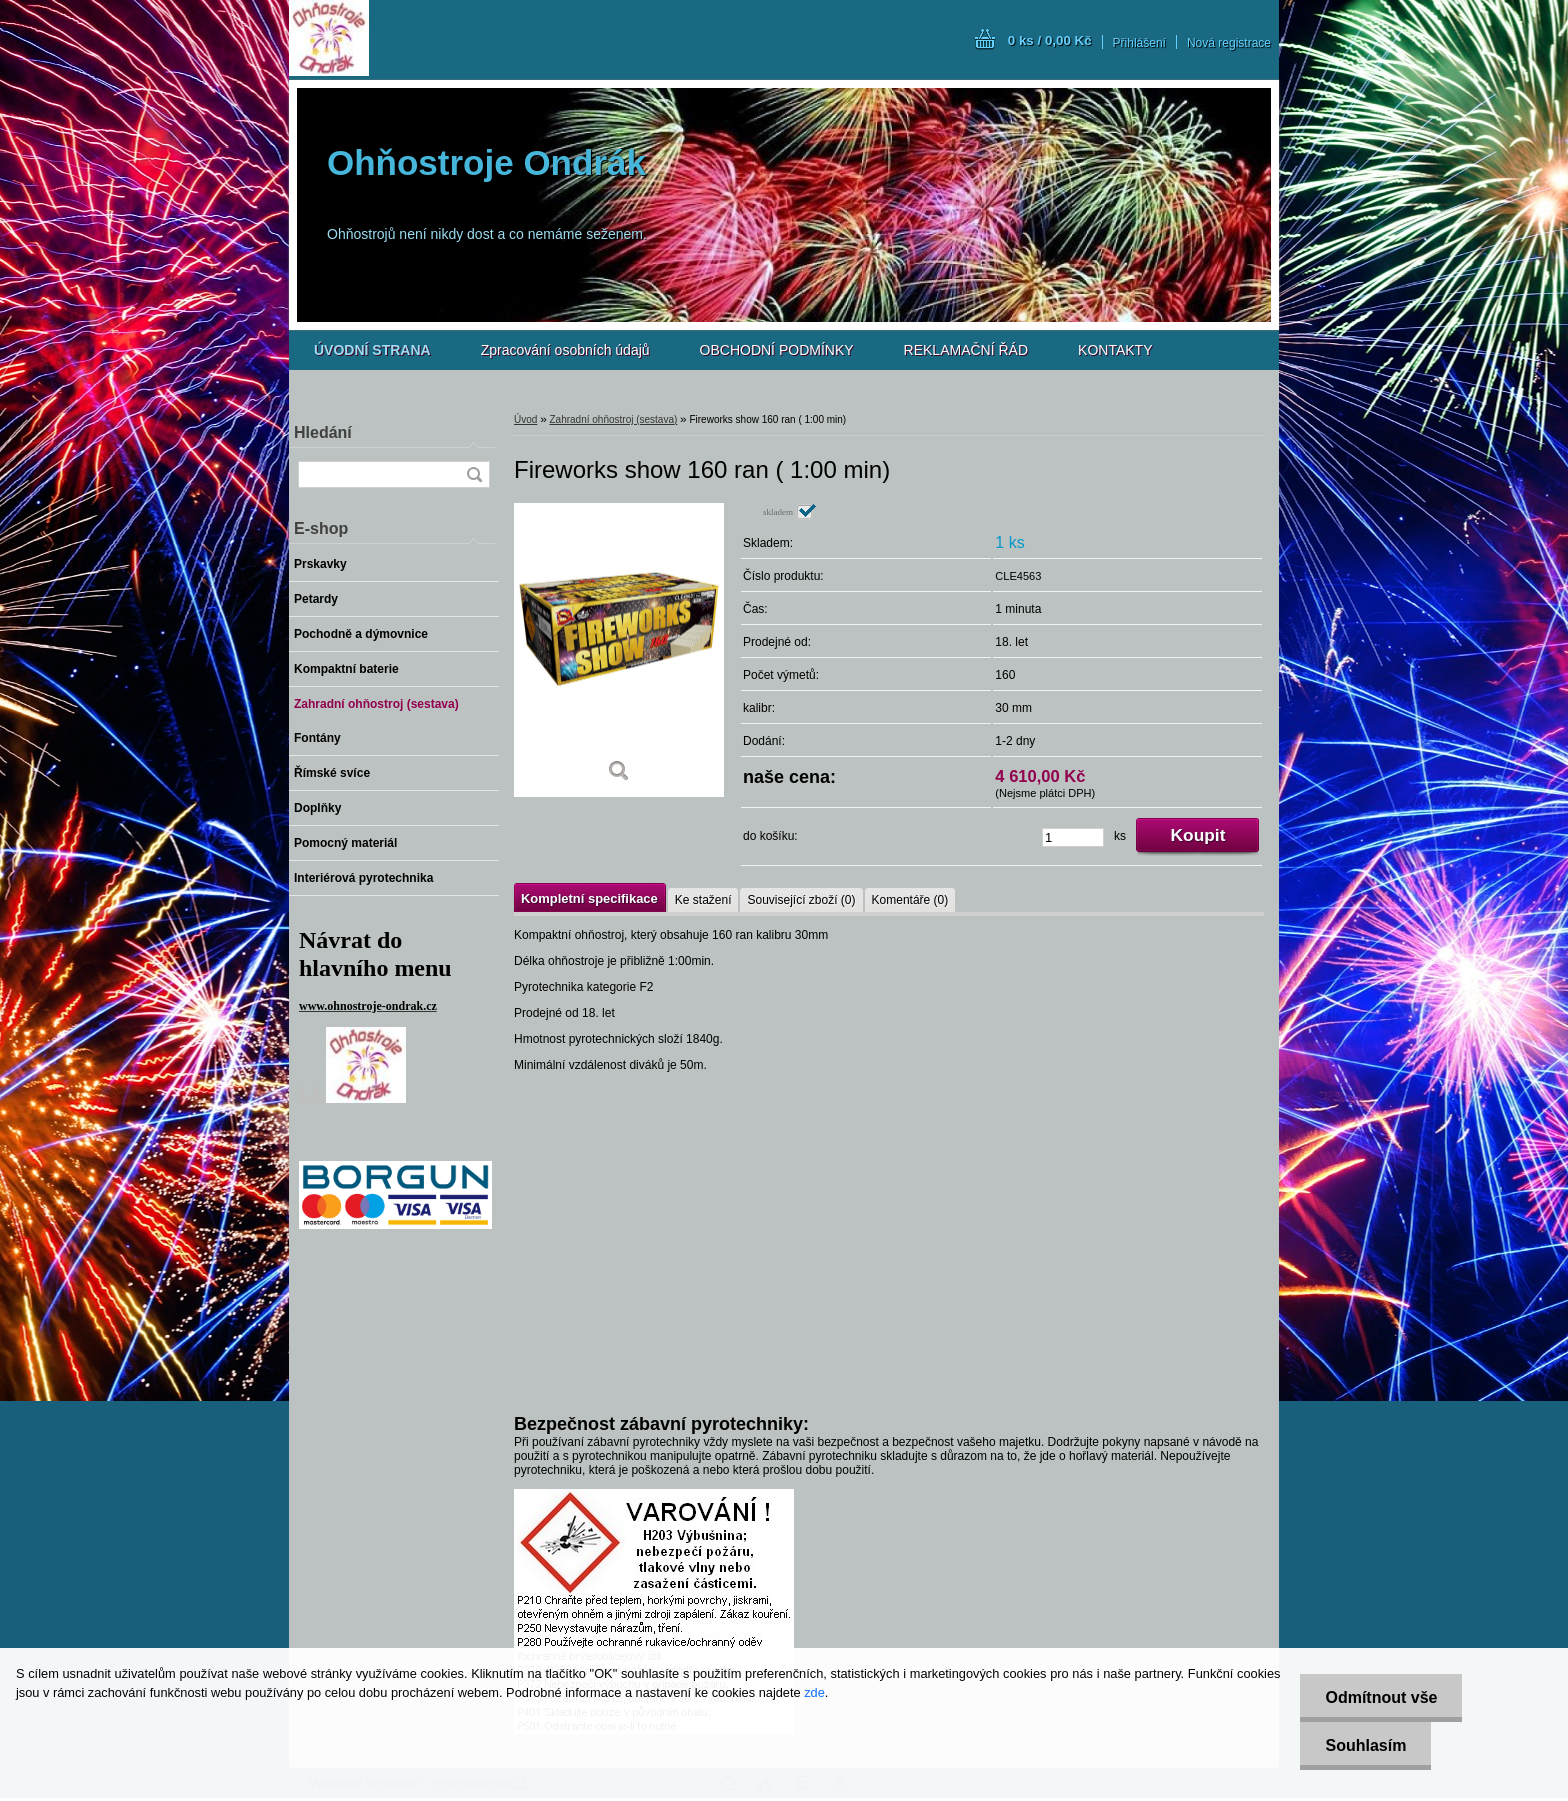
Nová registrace (1229, 43)
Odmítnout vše (1381, 1697)
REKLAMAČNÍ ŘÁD (966, 350)
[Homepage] (372, 350)
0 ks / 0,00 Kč (1050, 40)
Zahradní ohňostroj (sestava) (613, 419)
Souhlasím (1365, 1745)
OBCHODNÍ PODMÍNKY (777, 350)
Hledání (323, 432)
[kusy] (1073, 837)
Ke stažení (703, 900)
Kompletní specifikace (589, 898)
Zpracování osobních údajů (565, 350)
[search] (474, 474)
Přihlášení (1139, 43)
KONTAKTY (1115, 350)
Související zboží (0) (801, 900)
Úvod (525, 419)
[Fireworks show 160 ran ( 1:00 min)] (619, 650)
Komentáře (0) (910, 900)
